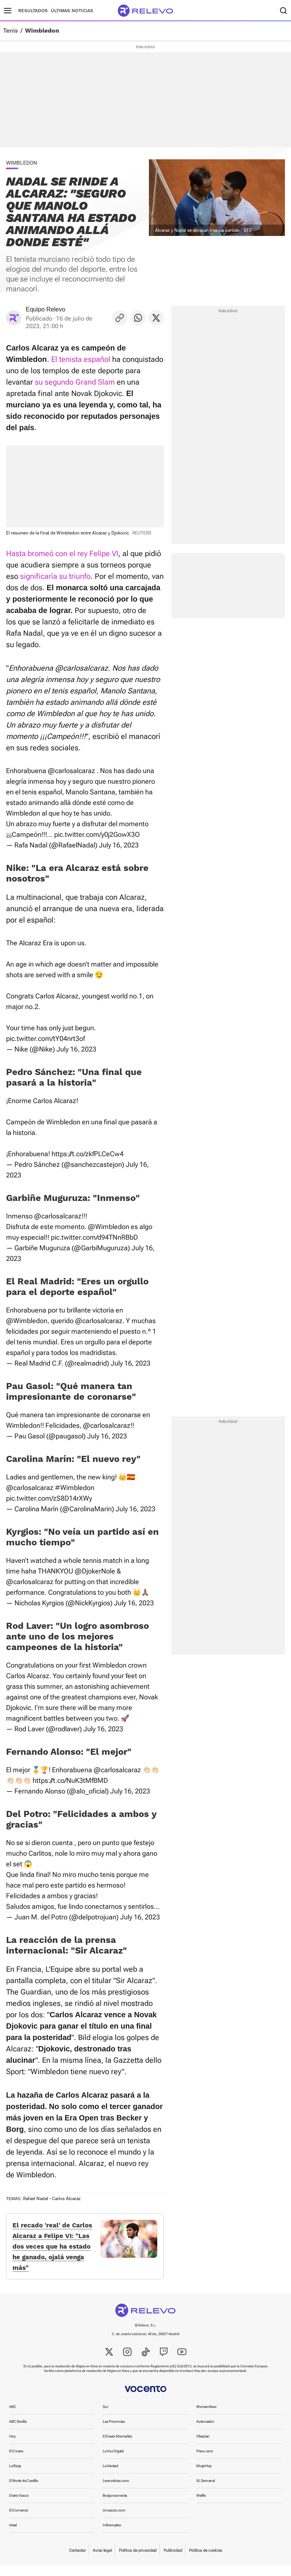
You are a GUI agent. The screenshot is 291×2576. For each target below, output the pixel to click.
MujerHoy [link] (204, 2476)
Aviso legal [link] (102, 2561)
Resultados (33, 10)
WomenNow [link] (206, 2417)
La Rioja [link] (15, 2476)
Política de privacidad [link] (137, 2561)
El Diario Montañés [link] (117, 2447)
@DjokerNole (95, 1571)
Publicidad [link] (173, 2561)
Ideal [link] (13, 2536)
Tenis (10, 30)
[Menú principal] (7, 10)
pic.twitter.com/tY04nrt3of (45, 1038)
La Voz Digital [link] (113, 2462)
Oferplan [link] (203, 2447)
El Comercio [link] (18, 2521)
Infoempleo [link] (112, 2536)
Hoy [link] (12, 2447)
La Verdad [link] (110, 2476)
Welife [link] (201, 2506)
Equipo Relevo (45, 309)
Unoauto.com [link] (114, 2521)
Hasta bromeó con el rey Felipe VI (62, 553)
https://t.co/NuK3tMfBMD (70, 1780)
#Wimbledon (74, 1488)
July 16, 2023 (119, 845)
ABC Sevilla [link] (18, 2432)
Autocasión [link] (205, 2432)
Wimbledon (42, 30)
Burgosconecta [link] (115, 2506)
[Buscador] (283, 10)
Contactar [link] (77, 2561)
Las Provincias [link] (114, 2432)
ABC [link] (12, 2417)
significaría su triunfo (55, 576)
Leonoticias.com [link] (116, 2491)
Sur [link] (105, 2417)
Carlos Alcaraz (66, 2198)
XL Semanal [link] (205, 2491)
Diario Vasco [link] (18, 2506)
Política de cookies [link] (205, 2561)
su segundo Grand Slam (75, 382)
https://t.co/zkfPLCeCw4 (88, 1154)
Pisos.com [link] (204, 2462)
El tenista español (80, 359)
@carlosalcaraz (71, 771)
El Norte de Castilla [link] (23, 2491)
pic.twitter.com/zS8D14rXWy (49, 1498)
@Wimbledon (108, 1227)
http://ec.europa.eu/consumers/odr (220, 2381)
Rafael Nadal (35, 2198)
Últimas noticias (72, 10)
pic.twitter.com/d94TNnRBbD (94, 1237)
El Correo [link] (16, 2462)
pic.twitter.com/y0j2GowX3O (97, 834)
